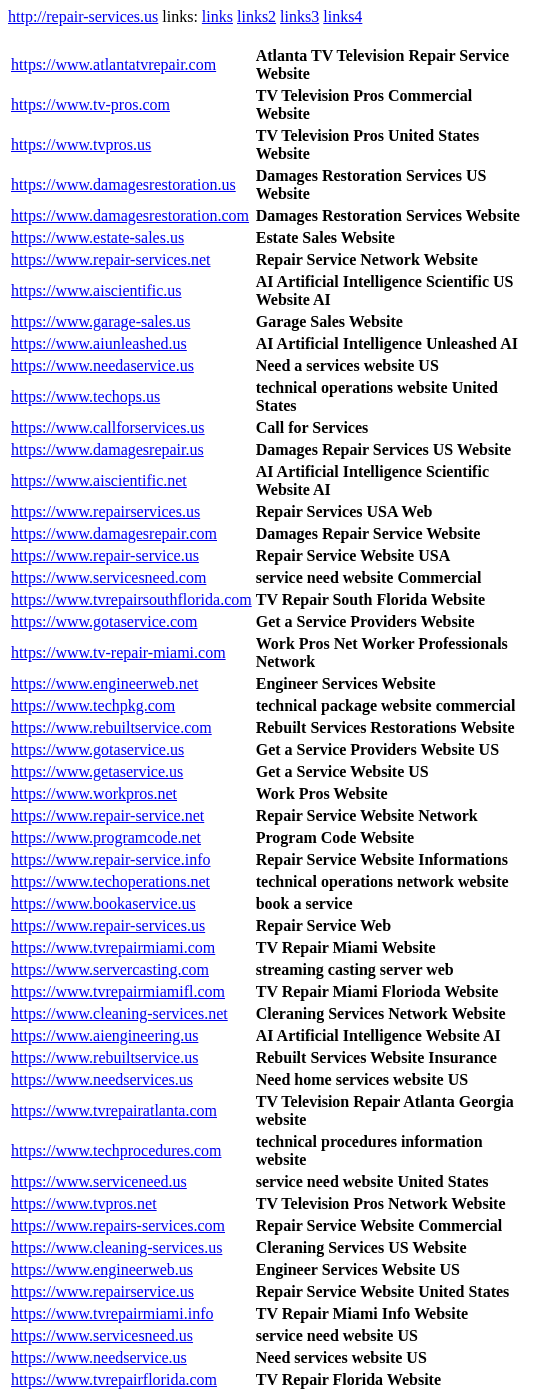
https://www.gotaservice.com (104, 621)
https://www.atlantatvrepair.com (113, 64)
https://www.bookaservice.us (103, 903)
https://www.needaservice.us (102, 365)
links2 (256, 16)
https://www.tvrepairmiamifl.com (118, 991)
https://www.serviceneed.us (99, 1181)
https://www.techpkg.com (93, 705)
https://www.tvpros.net (84, 1203)
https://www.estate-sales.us (97, 237)
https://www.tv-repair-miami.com (118, 652)
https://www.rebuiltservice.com (111, 727)
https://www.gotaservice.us (97, 749)
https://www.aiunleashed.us (99, 343)
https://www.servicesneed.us (102, 1335)
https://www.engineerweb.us (102, 1269)
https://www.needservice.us (99, 1357)
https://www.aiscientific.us (96, 290)
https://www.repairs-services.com (118, 1225)
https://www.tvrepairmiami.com (113, 947)
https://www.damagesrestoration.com (130, 215)
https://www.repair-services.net (110, 259)
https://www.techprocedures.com (116, 1150)
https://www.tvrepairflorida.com (114, 1379)
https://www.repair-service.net (107, 815)
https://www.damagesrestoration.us (123, 184)
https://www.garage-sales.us (100, 321)
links (217, 16)
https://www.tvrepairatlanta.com (114, 1110)
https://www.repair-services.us (108, 925)
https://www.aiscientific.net (99, 480)
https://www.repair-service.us (105, 555)
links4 (342, 16)
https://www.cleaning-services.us (116, 1247)
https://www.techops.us (85, 396)
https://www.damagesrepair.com (114, 533)
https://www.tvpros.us (81, 144)
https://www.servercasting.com (110, 969)
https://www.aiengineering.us (104, 1035)
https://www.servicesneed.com (108, 577)
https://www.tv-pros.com (90, 104)
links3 (299, 16)
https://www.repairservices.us (105, 511)
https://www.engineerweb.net (104, 683)
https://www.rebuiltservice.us (104, 1057)
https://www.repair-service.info (110, 859)
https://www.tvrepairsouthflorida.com (131, 599)
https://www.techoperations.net (110, 881)
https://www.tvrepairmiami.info (112, 1313)
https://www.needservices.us (102, 1079)
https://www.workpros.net (94, 793)
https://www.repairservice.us (102, 1291)
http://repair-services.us (83, 16)
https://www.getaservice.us (97, 771)
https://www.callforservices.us (108, 427)
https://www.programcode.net (106, 837)
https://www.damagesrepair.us (107, 449)
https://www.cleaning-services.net (119, 1013)
